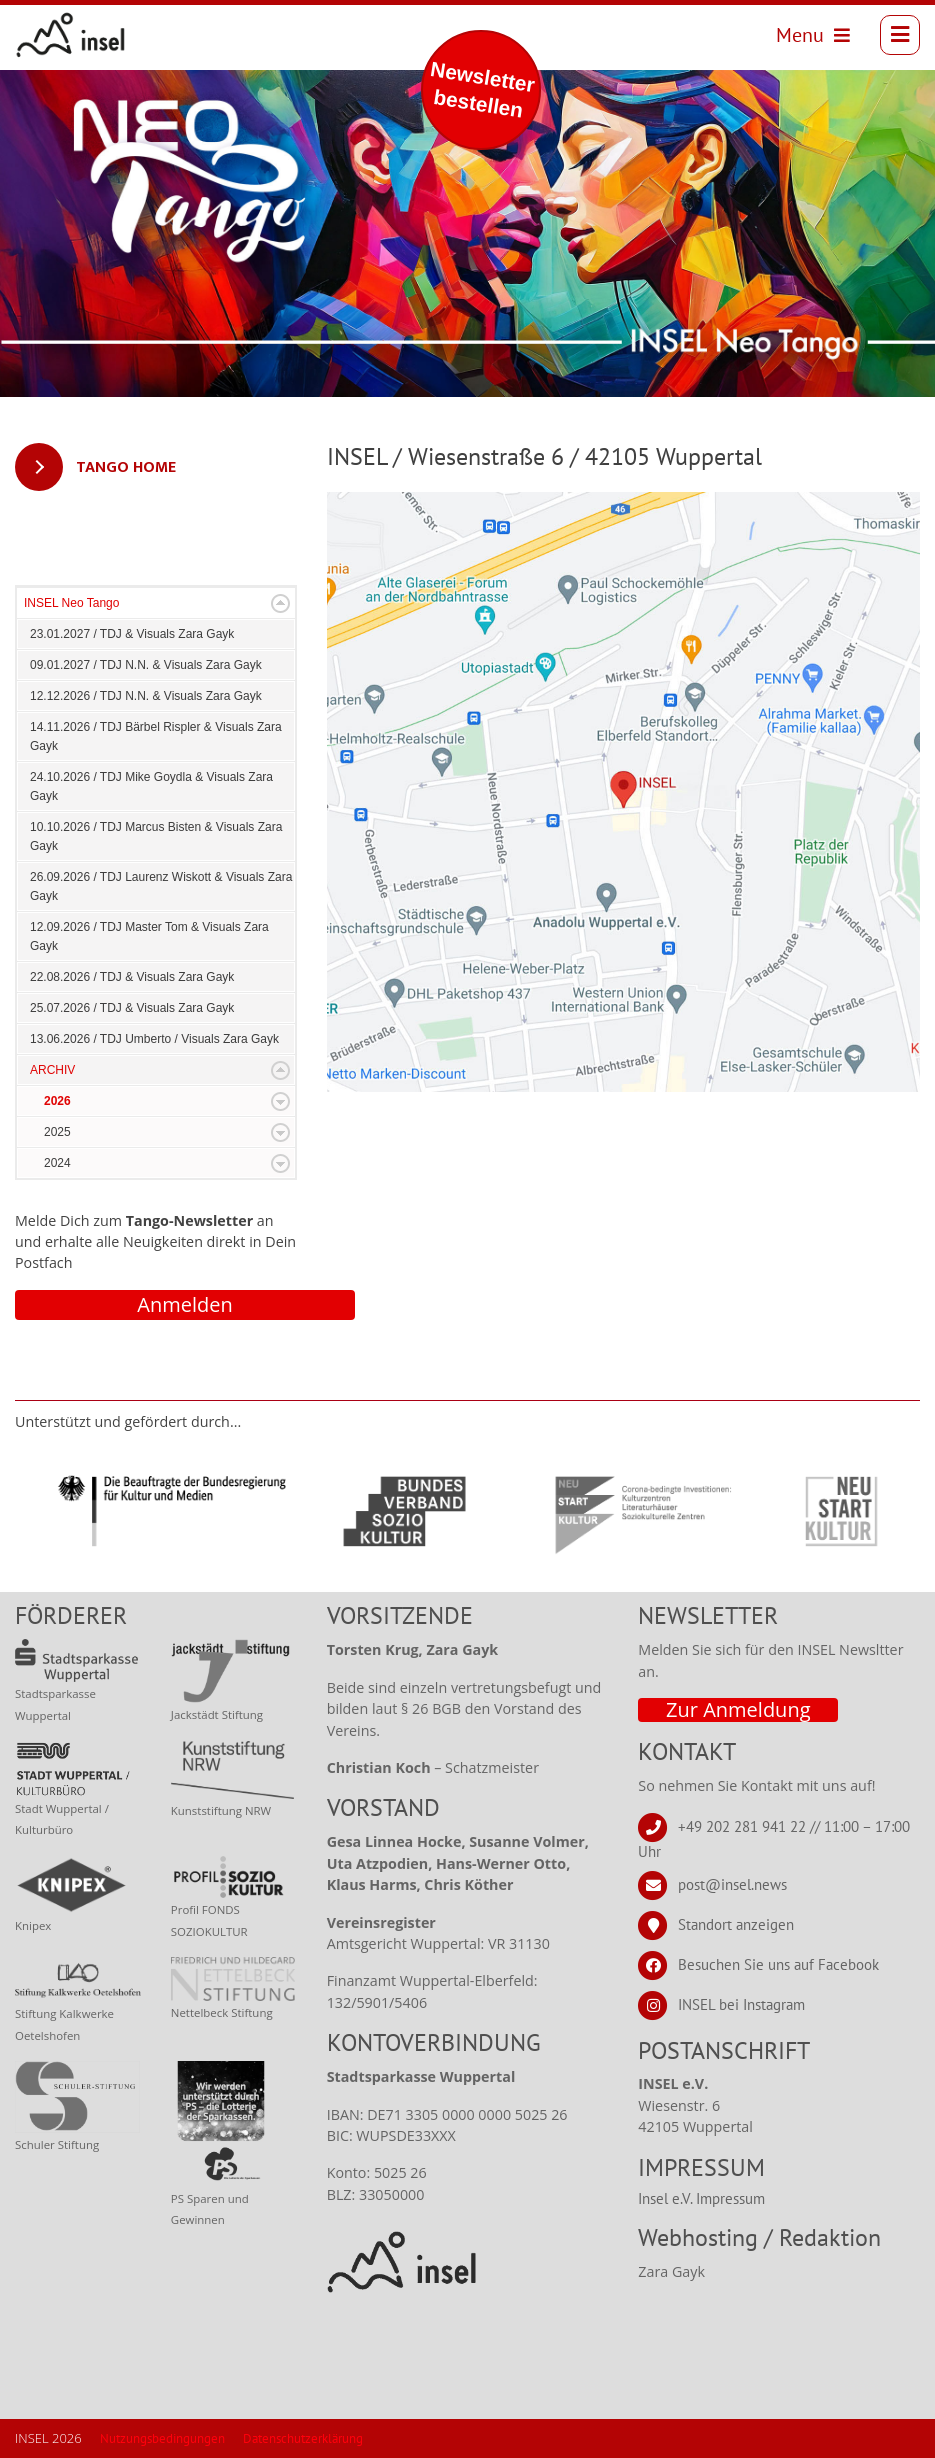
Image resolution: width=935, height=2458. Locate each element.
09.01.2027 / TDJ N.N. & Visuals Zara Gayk (146, 665)
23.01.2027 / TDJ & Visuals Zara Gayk (132, 634)
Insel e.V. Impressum (701, 2198)
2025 (57, 1132)
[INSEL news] (71, 35)
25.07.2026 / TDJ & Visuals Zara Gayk (132, 1008)
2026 (57, 1101)
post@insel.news (732, 1883)
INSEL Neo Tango (71, 603)
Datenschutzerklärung (303, 2438)
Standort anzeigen (736, 1923)
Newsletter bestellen (482, 89)
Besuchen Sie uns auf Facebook (778, 1963)
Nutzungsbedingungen (162, 2438)
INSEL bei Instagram (741, 2003)
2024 (57, 1163)
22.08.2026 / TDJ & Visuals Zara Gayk (132, 977)
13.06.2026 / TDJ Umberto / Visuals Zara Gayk (154, 1039)
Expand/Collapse (280, 603)
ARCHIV (52, 1070)
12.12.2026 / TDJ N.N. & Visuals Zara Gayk (146, 696)
